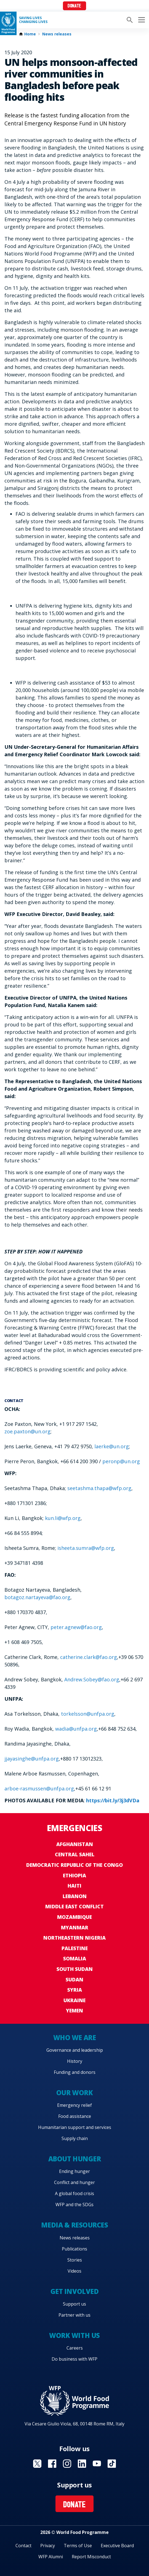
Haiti (74, 1885)
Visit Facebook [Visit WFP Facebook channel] (52, 2463)
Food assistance (74, 2116)
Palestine (75, 1948)
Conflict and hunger (74, 2182)
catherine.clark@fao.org (88, 1657)
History (74, 2061)
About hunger (74, 2158)
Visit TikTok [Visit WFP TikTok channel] (112, 2463)
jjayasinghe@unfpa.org (31, 1758)
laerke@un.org (111, 1446)
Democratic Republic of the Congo (74, 1865)
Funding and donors (74, 2072)
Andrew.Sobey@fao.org (91, 1679)
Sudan (74, 1979)
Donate (74, 6)
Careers (74, 2348)
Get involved (74, 2291)
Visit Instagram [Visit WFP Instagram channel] (67, 2463)
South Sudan (75, 1969)
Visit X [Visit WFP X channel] (37, 2463)
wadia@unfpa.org (76, 1728)
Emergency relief (74, 2105)
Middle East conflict (74, 1906)
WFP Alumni (50, 2557)
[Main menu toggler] (141, 20)
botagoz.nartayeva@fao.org (37, 1597)
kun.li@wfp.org (63, 1518)
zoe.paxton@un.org (27, 1431)
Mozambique (74, 1917)
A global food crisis (74, 2193)
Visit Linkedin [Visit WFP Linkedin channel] (82, 2463)
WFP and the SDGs (74, 2204)
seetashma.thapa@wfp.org (99, 1488)
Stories (74, 2260)
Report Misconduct (91, 2557)
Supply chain (75, 2138)
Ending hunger (74, 2171)
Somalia (74, 1958)
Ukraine (74, 2000)
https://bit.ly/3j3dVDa (112, 1800)
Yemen (74, 2010)
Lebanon (75, 1896)
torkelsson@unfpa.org (87, 1713)
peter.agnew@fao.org (76, 1627)
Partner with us (74, 2315)
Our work (74, 2092)
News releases (56, 34)
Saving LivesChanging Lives (33, 20)
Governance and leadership (74, 2050)
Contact (23, 2546)
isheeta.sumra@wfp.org (85, 1548)
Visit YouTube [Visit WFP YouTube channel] (97, 2463)
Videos (74, 2271)
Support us (74, 2304)
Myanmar (74, 1927)
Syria (74, 1989)
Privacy (47, 2546)
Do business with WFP (74, 2359)
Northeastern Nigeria (74, 1937)
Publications (74, 2249)
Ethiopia (74, 1875)
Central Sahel (74, 1854)
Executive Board (117, 2546)
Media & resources (74, 2224)
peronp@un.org (121, 1461)
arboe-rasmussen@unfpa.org (39, 1788)
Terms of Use (78, 2546)
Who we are (74, 2037)
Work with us (74, 2335)
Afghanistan (74, 1844)
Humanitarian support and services (74, 2127)
